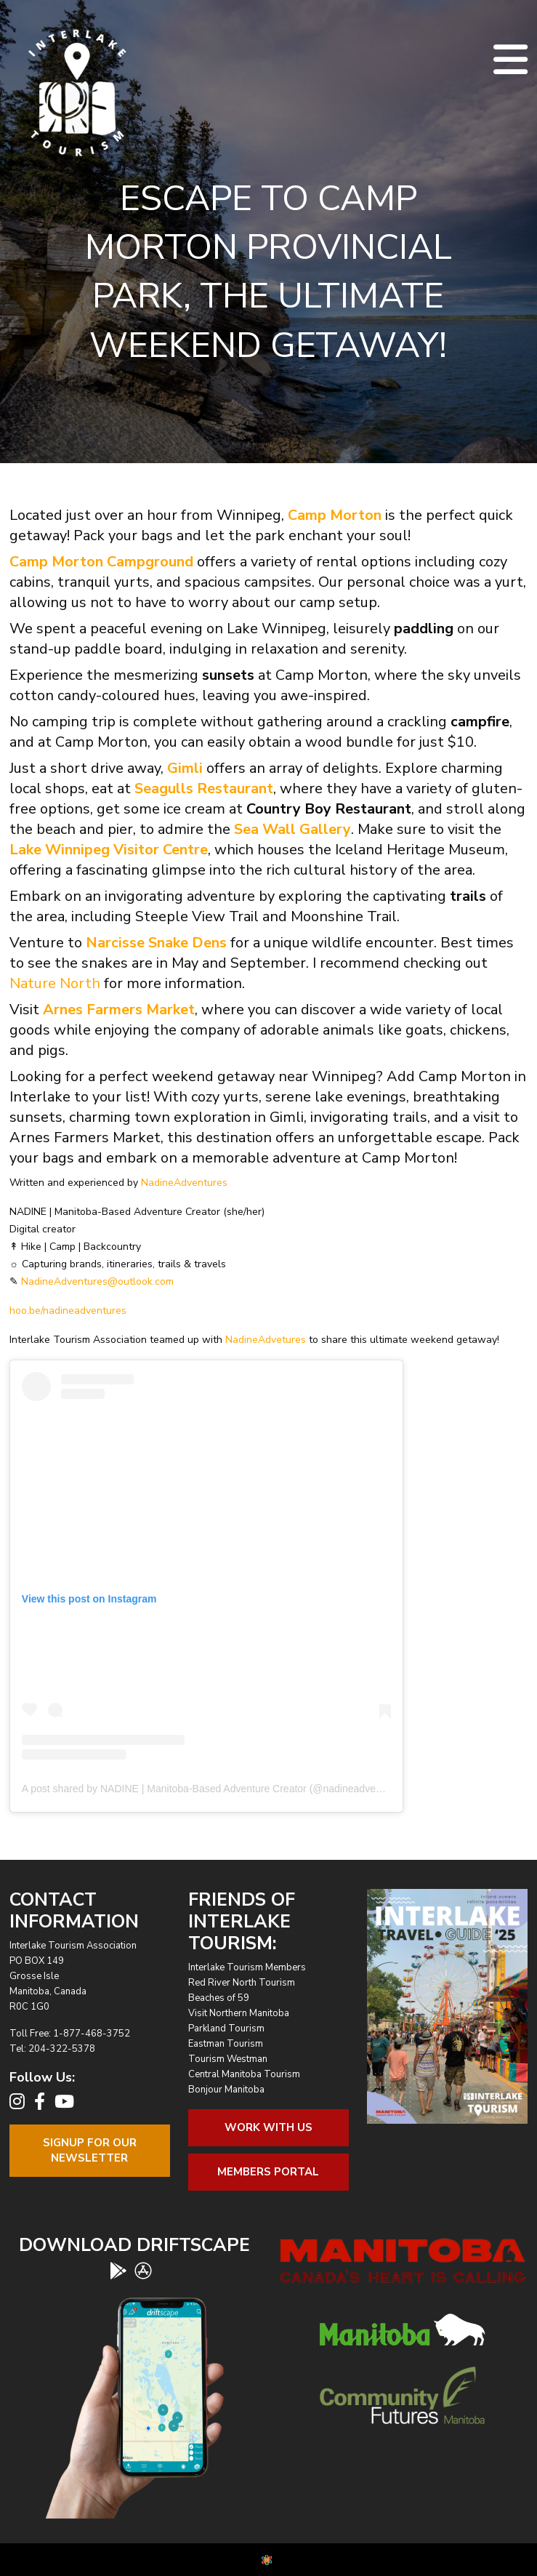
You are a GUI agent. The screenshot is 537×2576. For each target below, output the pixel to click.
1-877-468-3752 (91, 2033)
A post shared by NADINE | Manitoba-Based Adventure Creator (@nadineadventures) (215, 1788)
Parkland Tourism (226, 2028)
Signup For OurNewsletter (90, 2150)
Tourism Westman (227, 2059)
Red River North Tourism (241, 1982)
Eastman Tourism (225, 2043)
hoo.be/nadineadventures (67, 1310)
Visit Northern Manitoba (238, 2013)
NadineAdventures (184, 1182)
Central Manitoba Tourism (244, 2074)
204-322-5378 (61, 2048)
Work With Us (268, 2127)
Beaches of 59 (218, 1998)
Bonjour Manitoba (226, 2089)
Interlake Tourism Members (247, 1967)
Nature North (54, 983)
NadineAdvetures (265, 1340)
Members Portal (268, 2171)
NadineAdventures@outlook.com (97, 1281)
